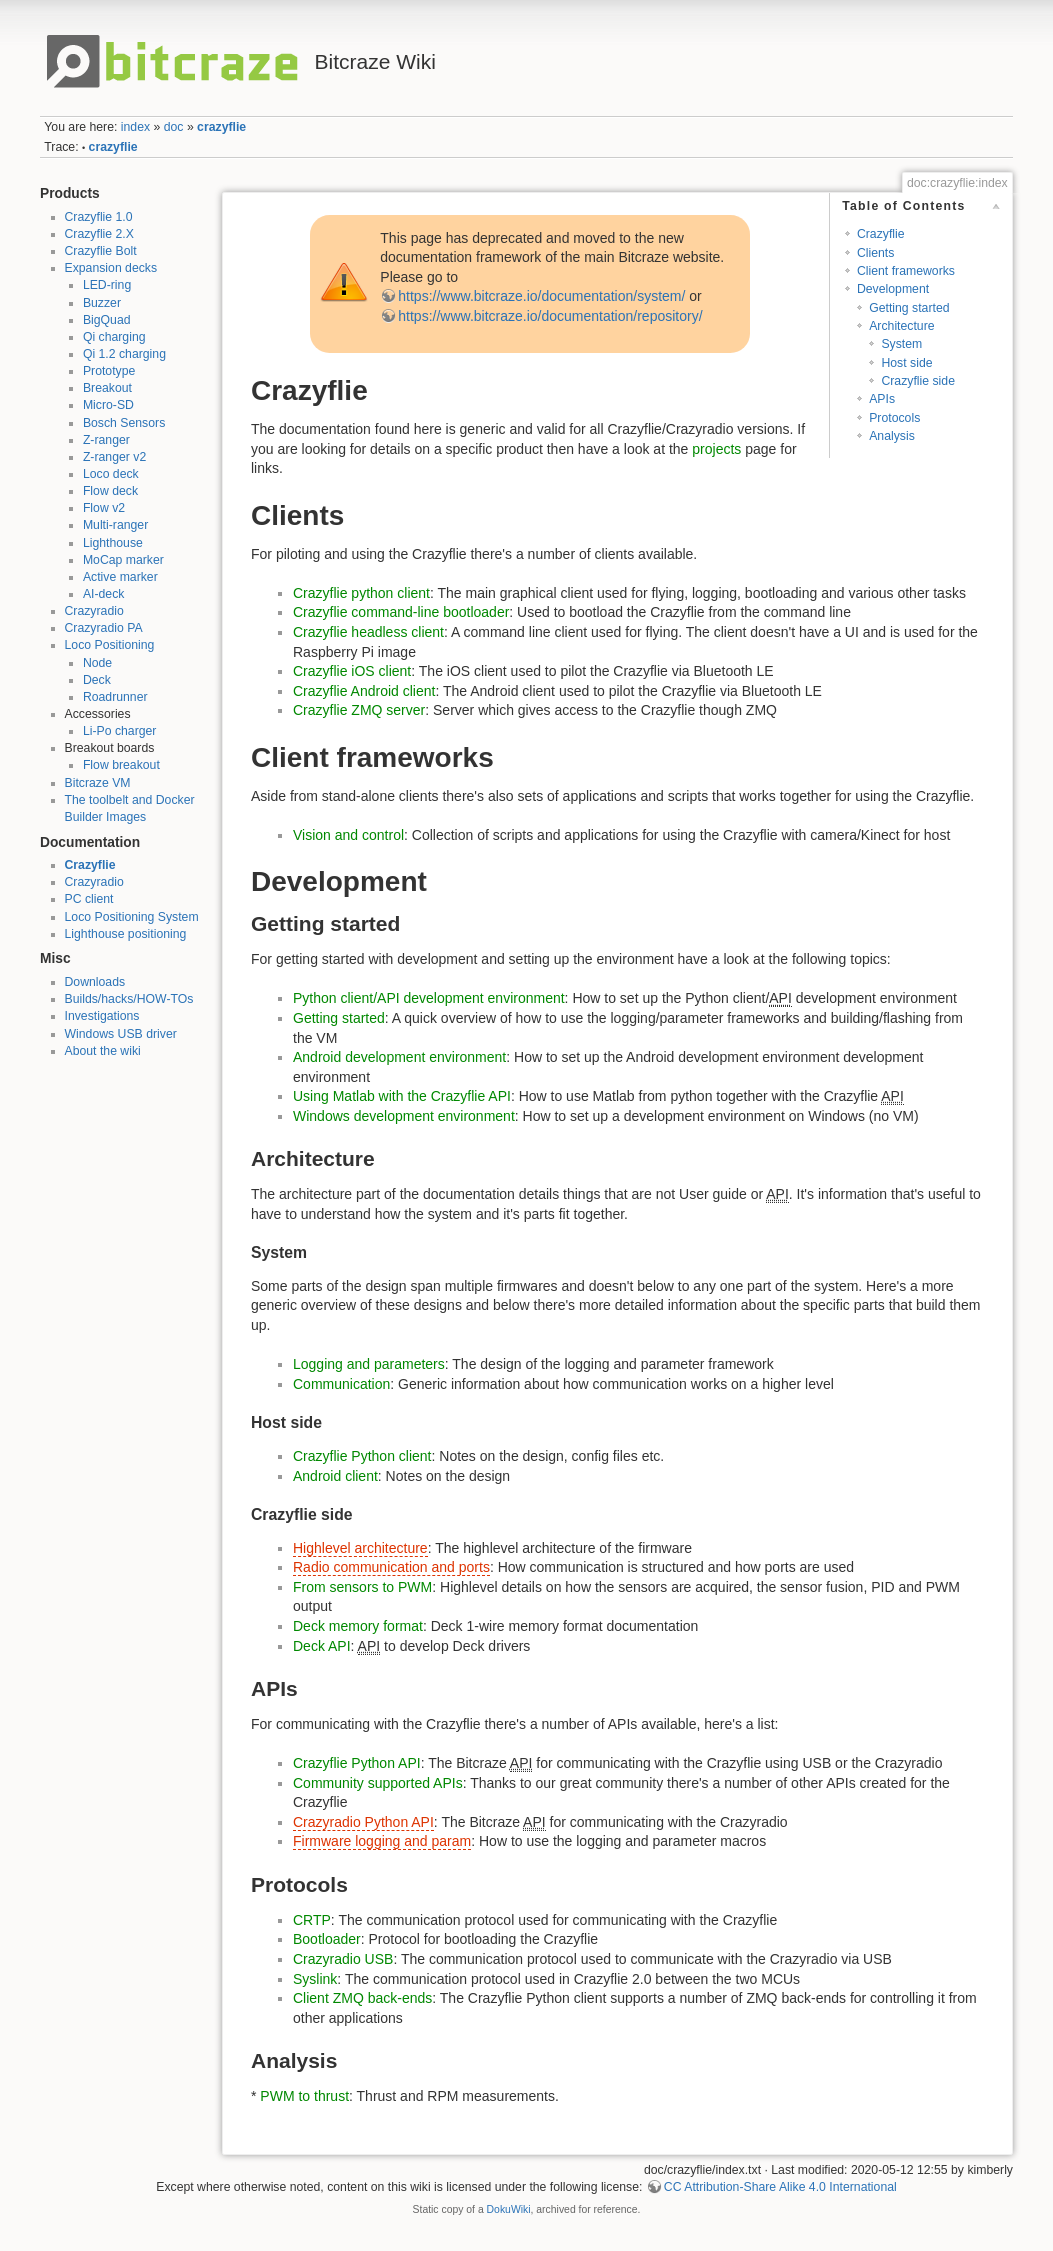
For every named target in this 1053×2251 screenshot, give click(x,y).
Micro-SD (108, 405)
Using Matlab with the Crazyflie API (402, 1096)
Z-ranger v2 (114, 457)
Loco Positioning (110, 645)
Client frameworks (906, 271)
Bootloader (327, 1939)
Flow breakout (121, 765)
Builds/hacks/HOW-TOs (129, 999)
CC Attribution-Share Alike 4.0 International (780, 2187)
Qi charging (114, 337)
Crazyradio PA (104, 628)
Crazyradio (94, 611)
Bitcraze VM (98, 783)
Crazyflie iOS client (352, 671)
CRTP (312, 1920)
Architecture (901, 326)
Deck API (322, 1646)
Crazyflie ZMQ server (359, 710)
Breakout (107, 388)
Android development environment (399, 1057)
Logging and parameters (369, 1364)
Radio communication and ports (391, 1567)
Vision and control (348, 835)
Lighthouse (113, 543)
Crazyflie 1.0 (99, 217)
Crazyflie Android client (364, 691)
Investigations (102, 1016)
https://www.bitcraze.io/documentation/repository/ (550, 316)
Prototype (109, 371)
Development (893, 289)
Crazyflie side (918, 381)
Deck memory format (358, 1626)
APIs (882, 399)
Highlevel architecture (360, 1548)
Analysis (892, 436)
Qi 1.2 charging (124, 354)
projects (716, 449)
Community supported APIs (378, 1783)
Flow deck (110, 491)
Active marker (120, 577)
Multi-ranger (115, 525)
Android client (335, 1476)
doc (174, 127)
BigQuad (107, 320)
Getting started (909, 308)
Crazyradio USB (343, 1959)
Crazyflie (90, 865)
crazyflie (221, 127)
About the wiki (103, 1051)
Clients (875, 253)
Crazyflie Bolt (101, 251)
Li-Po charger (120, 731)
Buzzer (102, 303)
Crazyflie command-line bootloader (401, 612)
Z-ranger (106, 440)
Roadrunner (115, 697)
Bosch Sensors (124, 423)
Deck (97, 680)
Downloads (95, 982)
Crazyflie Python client (362, 1456)
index (135, 127)
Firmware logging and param (382, 1841)
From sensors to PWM (362, 1587)
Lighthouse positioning (126, 934)
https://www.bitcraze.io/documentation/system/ (541, 296)
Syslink (315, 1979)
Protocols (894, 418)
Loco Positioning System (132, 917)
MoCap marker (123, 560)
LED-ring (107, 285)
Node (97, 663)
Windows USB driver (121, 1034)
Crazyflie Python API (357, 1763)
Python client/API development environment (429, 998)
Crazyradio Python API (363, 1822)
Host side (906, 363)
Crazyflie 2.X (99, 234)
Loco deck (111, 474)
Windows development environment (404, 1116)
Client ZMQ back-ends (362, 1998)
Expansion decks (111, 268)
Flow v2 (104, 508)
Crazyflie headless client (368, 632)
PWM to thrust (304, 2096)
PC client (89, 899)
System (901, 344)
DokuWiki (509, 2209)
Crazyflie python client (361, 593)
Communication (341, 1384)
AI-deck (104, 594)
